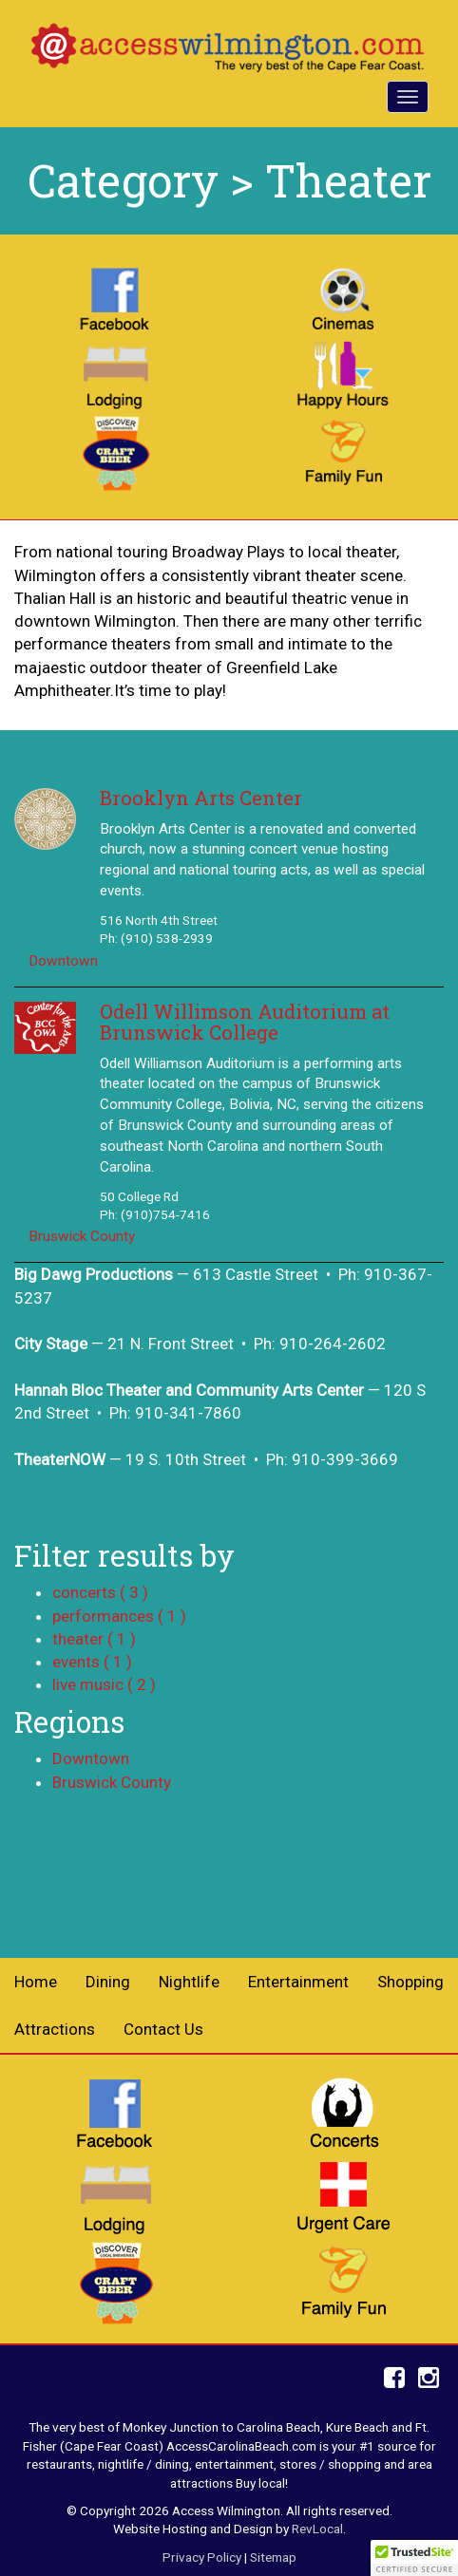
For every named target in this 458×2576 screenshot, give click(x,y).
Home (35, 1981)
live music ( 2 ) (104, 1684)
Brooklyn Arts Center (201, 798)
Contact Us (163, 2029)
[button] (414, 2558)
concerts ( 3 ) (100, 1592)
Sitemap (273, 2557)
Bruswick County (82, 1236)
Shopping (410, 1981)
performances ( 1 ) (119, 1616)
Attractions (54, 2029)
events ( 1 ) (92, 1661)
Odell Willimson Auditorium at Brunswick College (245, 1022)
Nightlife (189, 1981)
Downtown (63, 960)
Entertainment (298, 1981)
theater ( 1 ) (94, 1638)
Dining (108, 1981)
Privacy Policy (201, 2557)
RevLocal (317, 2528)
